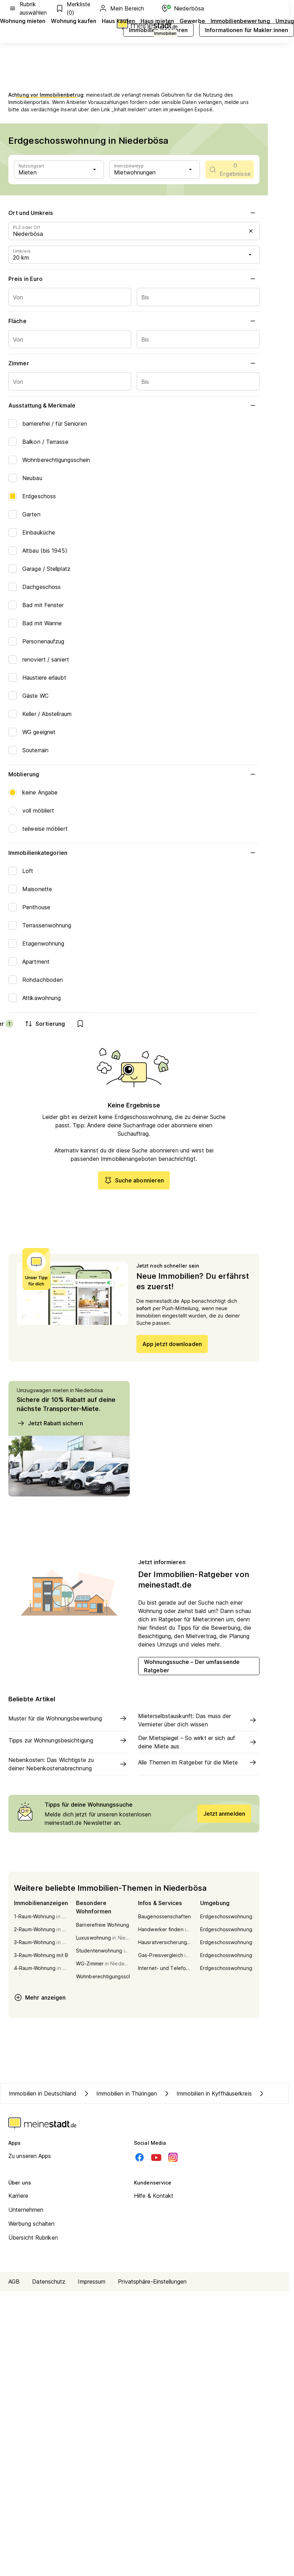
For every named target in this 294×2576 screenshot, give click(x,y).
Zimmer (133, 363)
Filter (161, 1024)
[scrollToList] (229, 169)
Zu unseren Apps (29, 2158)
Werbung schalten (31, 2226)
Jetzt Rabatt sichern (50, 1426)
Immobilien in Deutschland (43, 2096)
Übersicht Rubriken (33, 2240)
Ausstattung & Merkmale (133, 405)
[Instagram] (173, 2160)
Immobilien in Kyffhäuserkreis (207, 2096)
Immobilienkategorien (133, 852)
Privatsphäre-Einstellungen (152, 2284)
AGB (14, 2284)
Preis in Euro (133, 278)
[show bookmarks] (246, 1023)
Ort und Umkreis (133, 212)
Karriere (18, 2198)
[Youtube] (156, 2160)
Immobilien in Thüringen (119, 2096)
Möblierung (133, 774)
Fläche (133, 321)
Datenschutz (48, 2284)
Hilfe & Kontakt (154, 2198)
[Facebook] (139, 2160)
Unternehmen (25, 2212)
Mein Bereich (121, 8)
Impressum (91, 2284)
